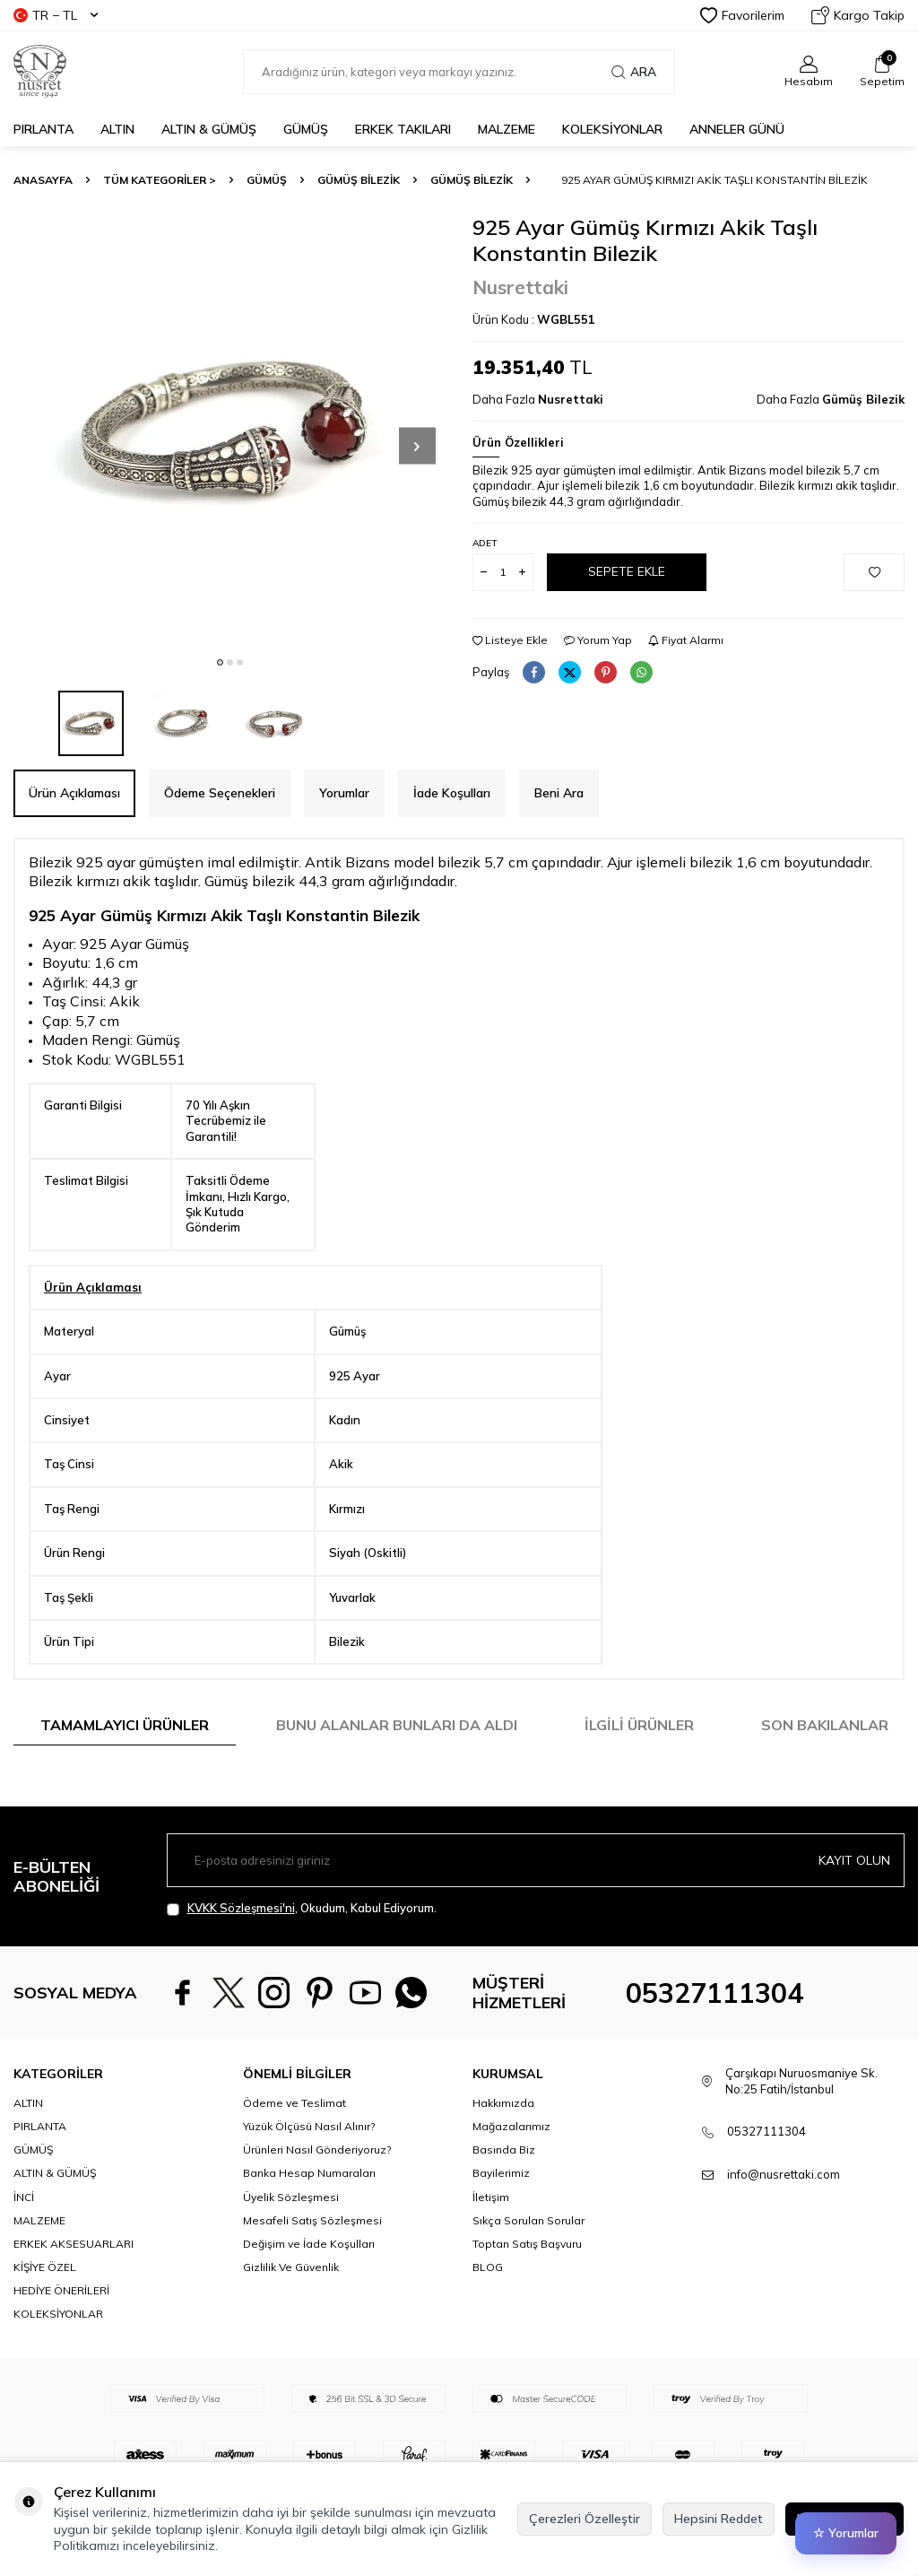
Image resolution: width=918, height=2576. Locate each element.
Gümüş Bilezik (358, 180)
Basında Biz (503, 2196)
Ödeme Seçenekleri (219, 793)
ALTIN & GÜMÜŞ (208, 129)
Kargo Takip (858, 15)
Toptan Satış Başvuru (527, 2290)
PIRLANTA (43, 129)
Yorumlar (344, 793)
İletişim (490, 2243)
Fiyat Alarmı (685, 640)
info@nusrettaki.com (783, 2221)
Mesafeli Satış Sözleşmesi (312, 2266)
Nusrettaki (520, 287)
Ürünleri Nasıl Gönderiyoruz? (317, 2196)
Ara (633, 72)
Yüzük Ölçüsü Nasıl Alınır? (309, 2173)
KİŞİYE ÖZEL (44, 2313)
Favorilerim (742, 15)
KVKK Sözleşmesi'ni (241, 1908)
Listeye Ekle (510, 640)
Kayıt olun (854, 1859)
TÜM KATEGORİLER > (159, 180)
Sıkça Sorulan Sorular (528, 2266)
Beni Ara (559, 793)
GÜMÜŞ (305, 129)
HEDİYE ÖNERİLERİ (61, 2337)
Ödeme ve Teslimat (294, 2149)
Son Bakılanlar (824, 1725)
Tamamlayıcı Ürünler (124, 1725)
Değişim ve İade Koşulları (309, 2290)
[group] (229, 430)
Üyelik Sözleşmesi (291, 2243)
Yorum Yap (598, 640)
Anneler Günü (736, 129)
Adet (484, 543)
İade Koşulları (451, 793)
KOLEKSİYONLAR (612, 129)
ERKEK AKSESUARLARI (73, 2290)
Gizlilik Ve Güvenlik (291, 2313)
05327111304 (714, 2016)
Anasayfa (43, 180)
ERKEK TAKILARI (403, 129)
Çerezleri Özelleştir (584, 2519)
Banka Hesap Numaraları (309, 2219)
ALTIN (117, 129)
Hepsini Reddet (718, 2519)
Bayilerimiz (501, 2219)
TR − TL (55, 15)
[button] (220, 662)
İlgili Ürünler (639, 1725)
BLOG (487, 2313)
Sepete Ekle (626, 571)
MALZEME (506, 129)
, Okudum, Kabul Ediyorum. (302, 1908)
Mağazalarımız (511, 2173)
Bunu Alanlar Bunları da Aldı (396, 1725)
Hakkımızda (503, 2149)
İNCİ (23, 2243)
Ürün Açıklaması (74, 793)
